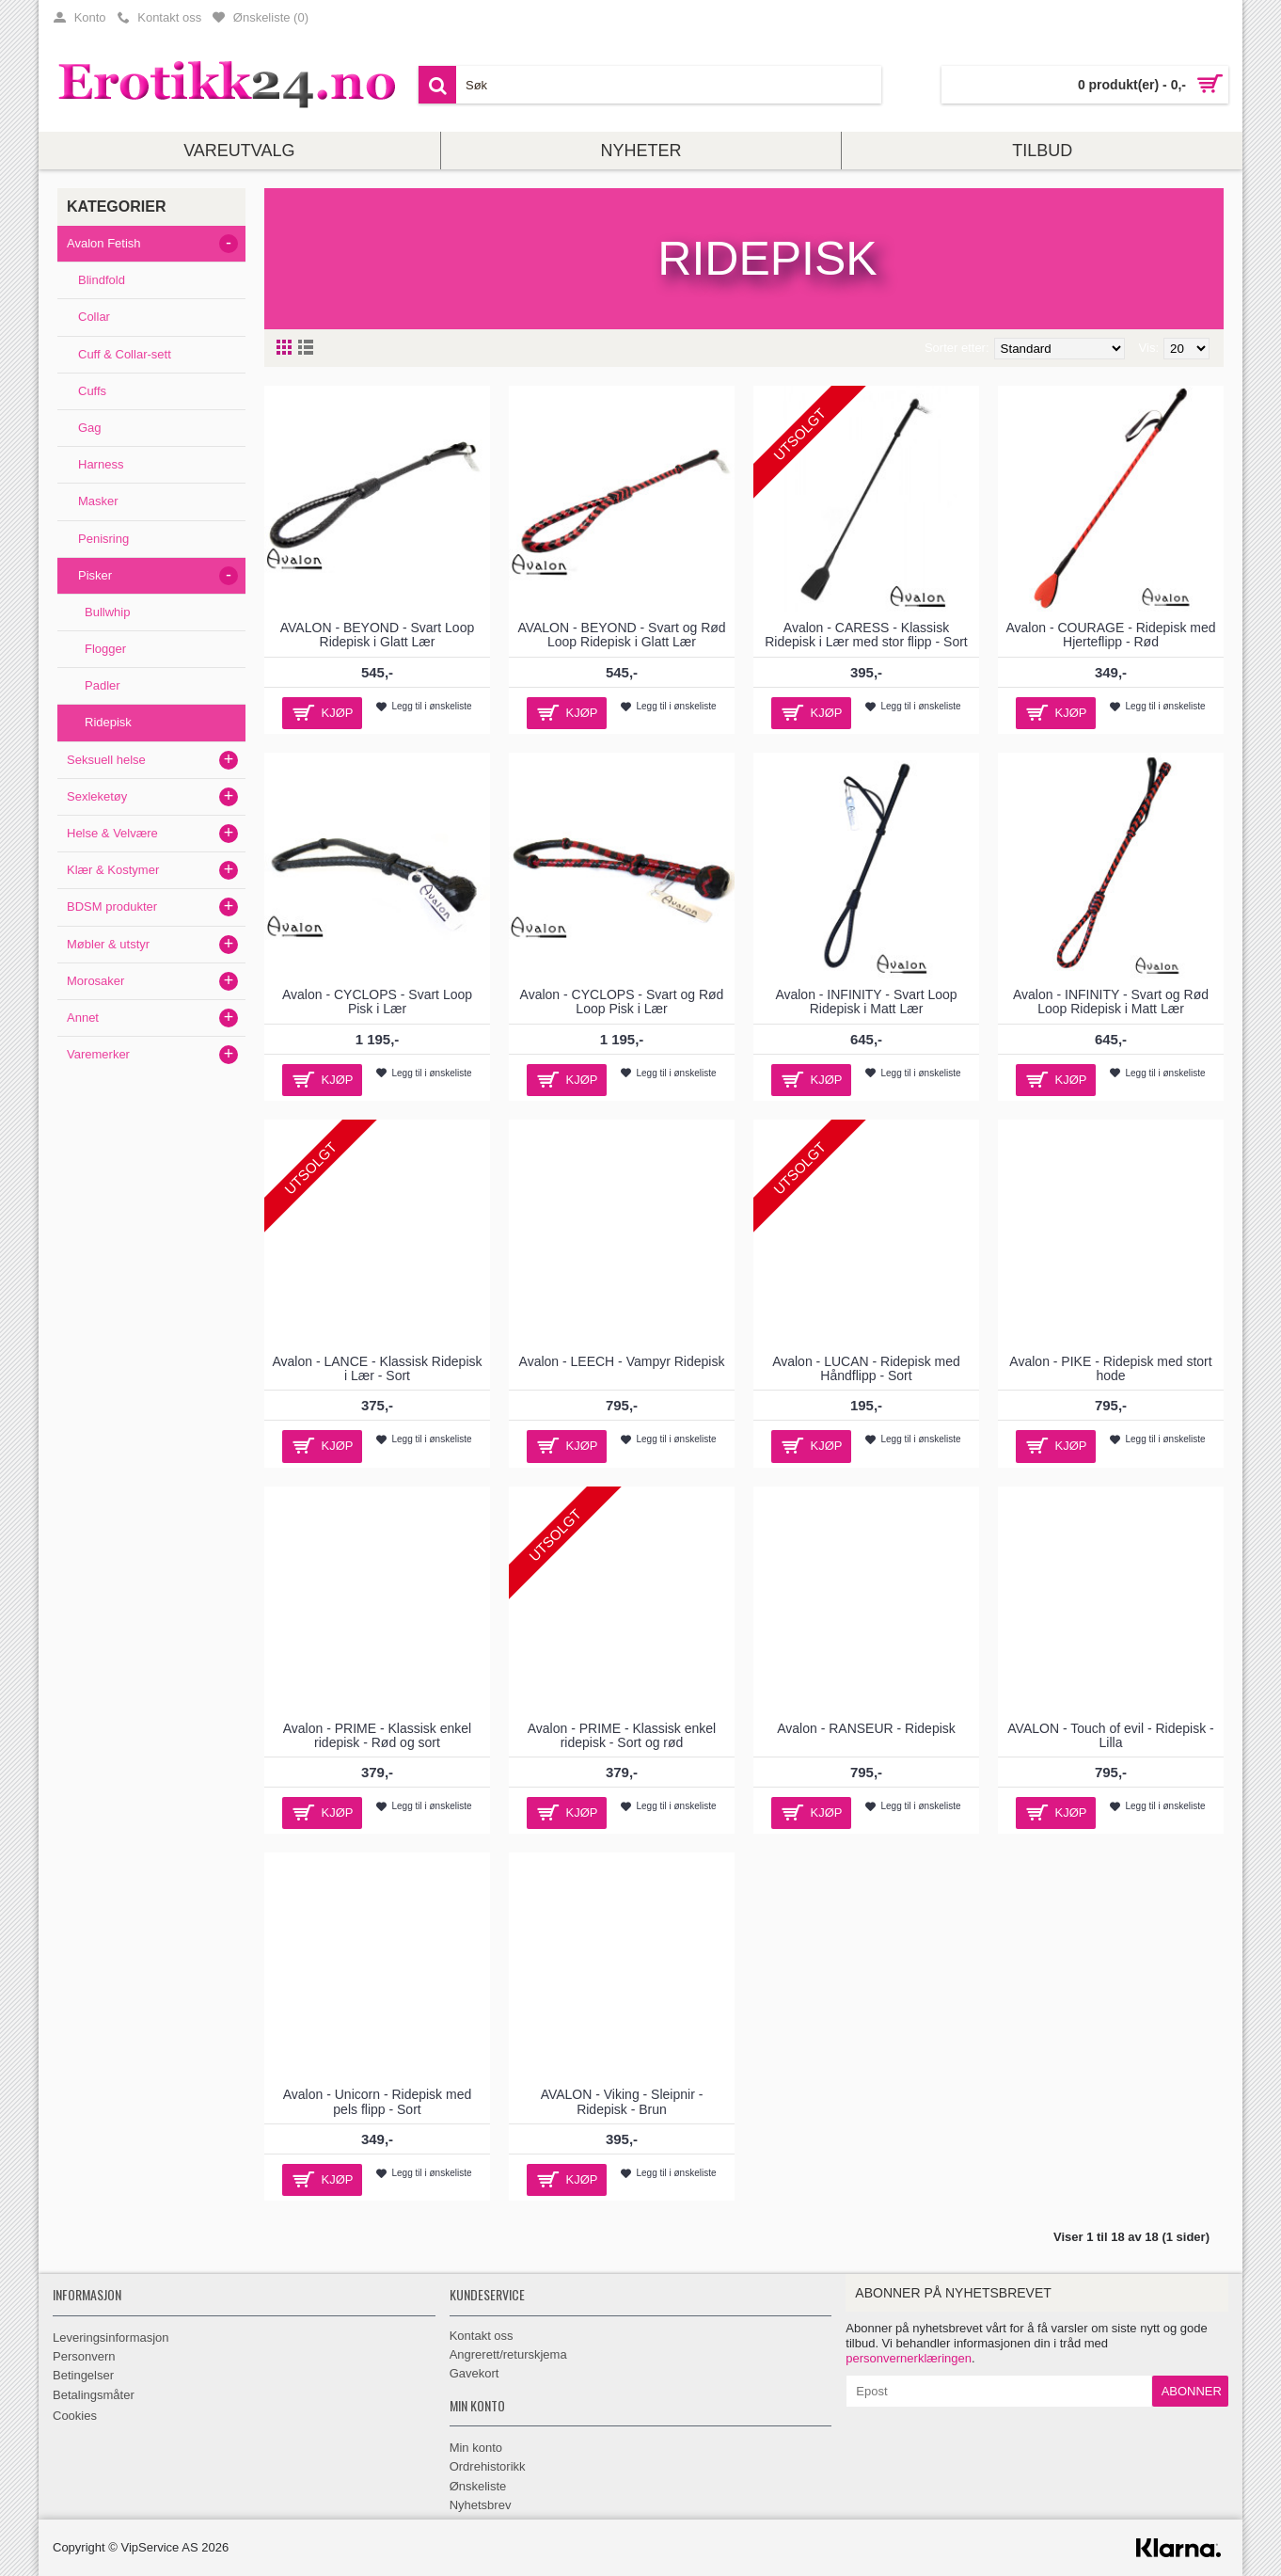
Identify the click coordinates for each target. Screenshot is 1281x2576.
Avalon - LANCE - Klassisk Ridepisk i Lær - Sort (377, 1368)
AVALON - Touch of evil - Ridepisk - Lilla (1110, 1735)
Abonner (1192, 2391)
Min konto (476, 2448)
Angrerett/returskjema (508, 2354)
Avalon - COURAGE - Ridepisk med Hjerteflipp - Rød (1110, 634)
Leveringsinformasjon (111, 2337)
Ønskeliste (478, 2486)
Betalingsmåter (93, 2395)
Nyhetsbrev (481, 2505)
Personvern (84, 2356)
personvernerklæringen (909, 2358)
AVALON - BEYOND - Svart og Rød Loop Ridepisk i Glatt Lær (621, 634)
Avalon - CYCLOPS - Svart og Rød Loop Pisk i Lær (622, 1001)
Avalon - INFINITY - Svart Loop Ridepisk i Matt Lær (866, 1001)
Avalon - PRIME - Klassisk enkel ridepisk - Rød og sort (377, 1735)
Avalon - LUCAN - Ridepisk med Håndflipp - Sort (866, 1368)
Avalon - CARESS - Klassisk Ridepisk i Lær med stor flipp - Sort (866, 634)
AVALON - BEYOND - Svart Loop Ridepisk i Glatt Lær (377, 634)
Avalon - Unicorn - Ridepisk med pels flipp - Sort (377, 2101)
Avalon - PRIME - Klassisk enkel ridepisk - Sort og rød (622, 1735)
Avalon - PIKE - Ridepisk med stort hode (1110, 1368)
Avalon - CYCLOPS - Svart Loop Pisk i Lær (377, 1001)
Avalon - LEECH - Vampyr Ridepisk (622, 1361)
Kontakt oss (482, 2336)
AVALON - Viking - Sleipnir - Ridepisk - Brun (622, 2101)
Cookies (75, 2416)
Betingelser (83, 2375)
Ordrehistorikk (488, 2466)
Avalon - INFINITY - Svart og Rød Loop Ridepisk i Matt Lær (1111, 1001)
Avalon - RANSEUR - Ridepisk (866, 1728)
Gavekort (474, 2373)
